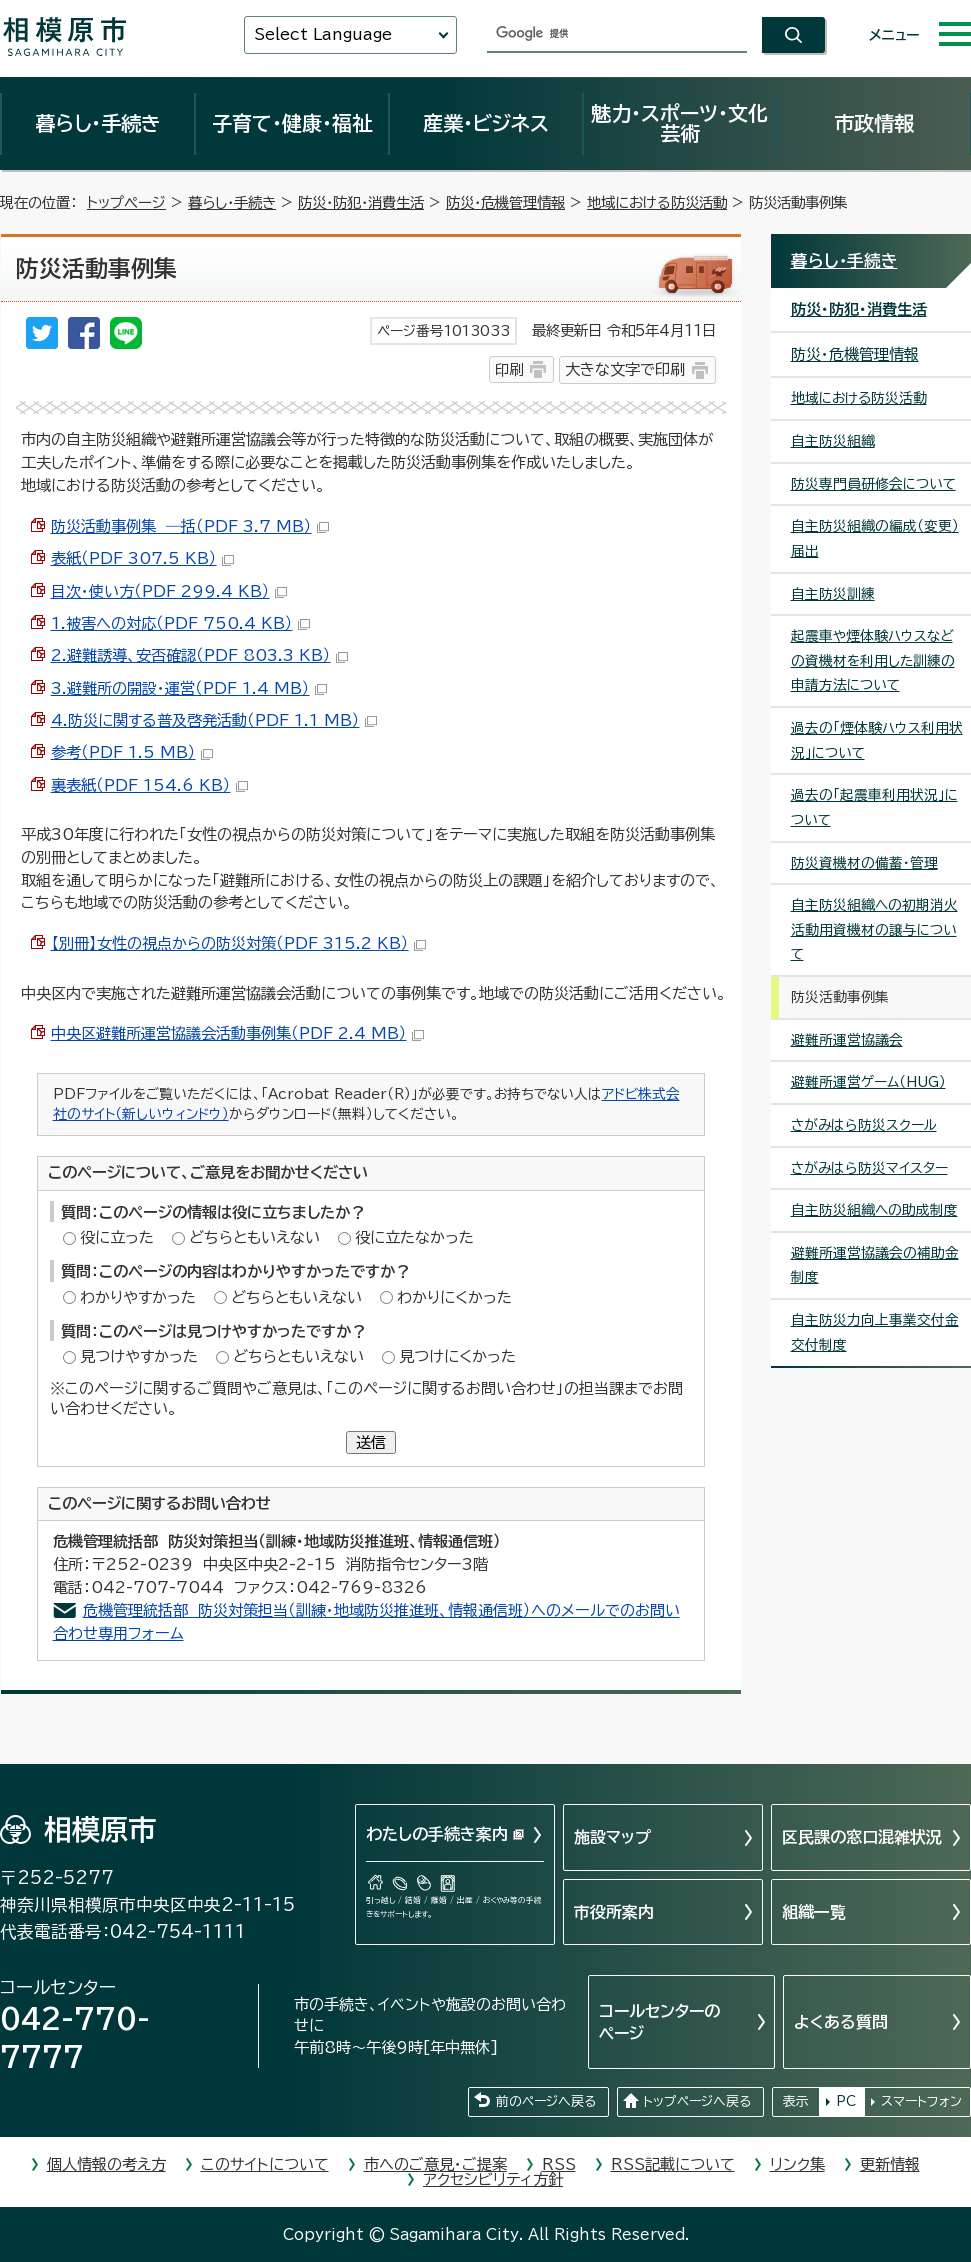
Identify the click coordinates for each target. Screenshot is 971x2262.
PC (846, 2101)
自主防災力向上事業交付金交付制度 (875, 1332)
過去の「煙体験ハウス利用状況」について (877, 740)
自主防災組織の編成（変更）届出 (875, 538)
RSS (559, 2164)
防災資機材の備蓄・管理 (864, 863)
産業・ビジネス (486, 123)
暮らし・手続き (98, 123)
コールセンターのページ (659, 2022)
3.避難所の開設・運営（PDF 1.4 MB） (189, 688)
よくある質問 (841, 2022)
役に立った (117, 1237)
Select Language (323, 34)
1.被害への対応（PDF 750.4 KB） (180, 623)
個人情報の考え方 (106, 2164)
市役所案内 (614, 1912)
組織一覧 (814, 1912)
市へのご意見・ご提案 (435, 2164)
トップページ (126, 202)
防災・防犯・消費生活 (361, 202)
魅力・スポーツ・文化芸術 (679, 123)
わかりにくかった (454, 1297)
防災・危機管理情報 (505, 202)
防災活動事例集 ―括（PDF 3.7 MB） (190, 526)
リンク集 (797, 2164)
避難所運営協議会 (847, 1040)
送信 (371, 1442)
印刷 (509, 369)
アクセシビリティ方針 (493, 2179)
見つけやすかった (139, 1356)
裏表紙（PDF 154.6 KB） (149, 785)
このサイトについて (265, 2164)
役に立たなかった (414, 1237)
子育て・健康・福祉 (292, 123)
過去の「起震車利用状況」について (874, 807)
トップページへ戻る (697, 2101)
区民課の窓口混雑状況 (862, 1837)
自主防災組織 (833, 441)
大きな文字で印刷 (625, 369)
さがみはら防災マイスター (869, 1168)
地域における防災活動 (657, 202)
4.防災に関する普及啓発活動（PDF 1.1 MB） (214, 720)
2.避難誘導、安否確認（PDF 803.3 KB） (199, 655)
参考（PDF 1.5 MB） (132, 752)
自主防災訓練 (833, 594)
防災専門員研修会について (873, 484)
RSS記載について (673, 2164)
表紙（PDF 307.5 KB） (142, 558)
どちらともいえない (254, 1237)
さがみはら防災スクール (864, 1125)
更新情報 (890, 2164)
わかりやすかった (138, 1297)
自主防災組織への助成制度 (874, 1210)
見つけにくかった (457, 1356)
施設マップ (612, 1837)
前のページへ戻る (546, 2101)
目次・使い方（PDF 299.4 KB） (169, 591)
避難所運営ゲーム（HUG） (868, 1082)
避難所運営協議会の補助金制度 (875, 1265)
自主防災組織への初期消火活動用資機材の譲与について (874, 929)
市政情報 (874, 123)
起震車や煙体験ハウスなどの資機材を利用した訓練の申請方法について (873, 660)
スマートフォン (921, 2101)
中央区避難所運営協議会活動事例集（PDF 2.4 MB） (237, 1033)
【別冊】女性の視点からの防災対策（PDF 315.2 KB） (238, 943)
